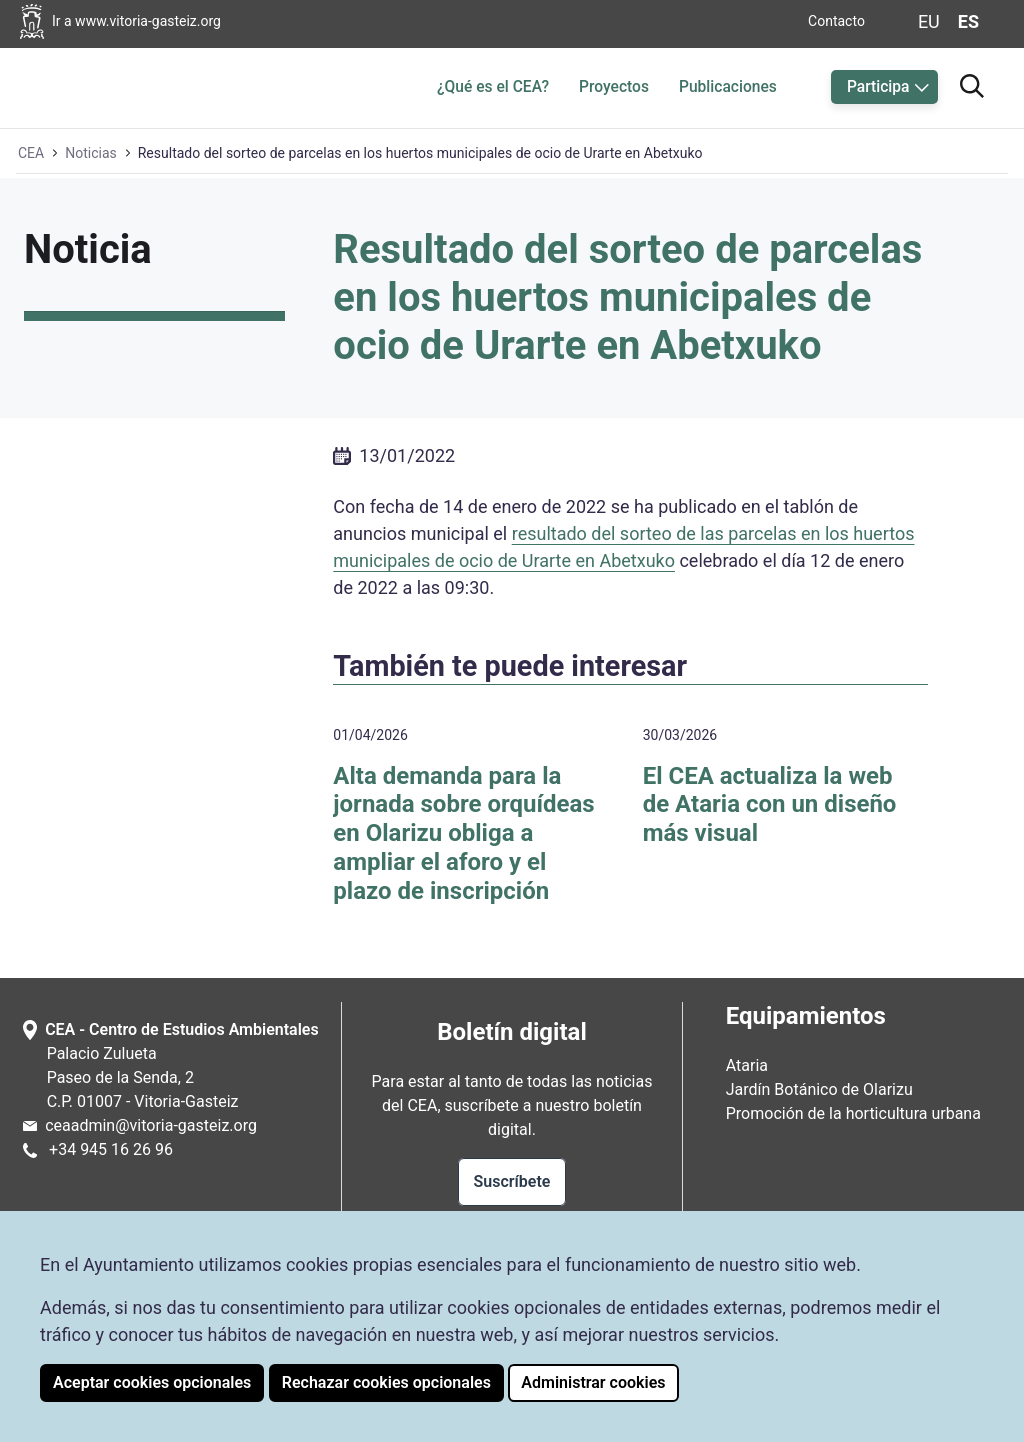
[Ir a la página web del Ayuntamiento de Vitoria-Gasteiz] (142, 21)
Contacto (836, 21)
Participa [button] (878, 87)
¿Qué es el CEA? (493, 87)
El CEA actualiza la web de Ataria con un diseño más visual (770, 805)
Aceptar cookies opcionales (152, 1382)
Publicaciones (728, 87)
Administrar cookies (593, 1382)
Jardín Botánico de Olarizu (819, 1089)
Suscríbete (512, 1181)
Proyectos (614, 87)
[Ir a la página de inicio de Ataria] (80, 84)
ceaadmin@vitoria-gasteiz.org (151, 1125)
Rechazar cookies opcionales (386, 1382)
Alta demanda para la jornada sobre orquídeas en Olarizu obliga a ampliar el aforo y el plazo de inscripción (463, 833)
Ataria (747, 1065)
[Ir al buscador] (972, 83)
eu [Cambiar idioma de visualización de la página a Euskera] (929, 21)
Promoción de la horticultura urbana (853, 1113)
